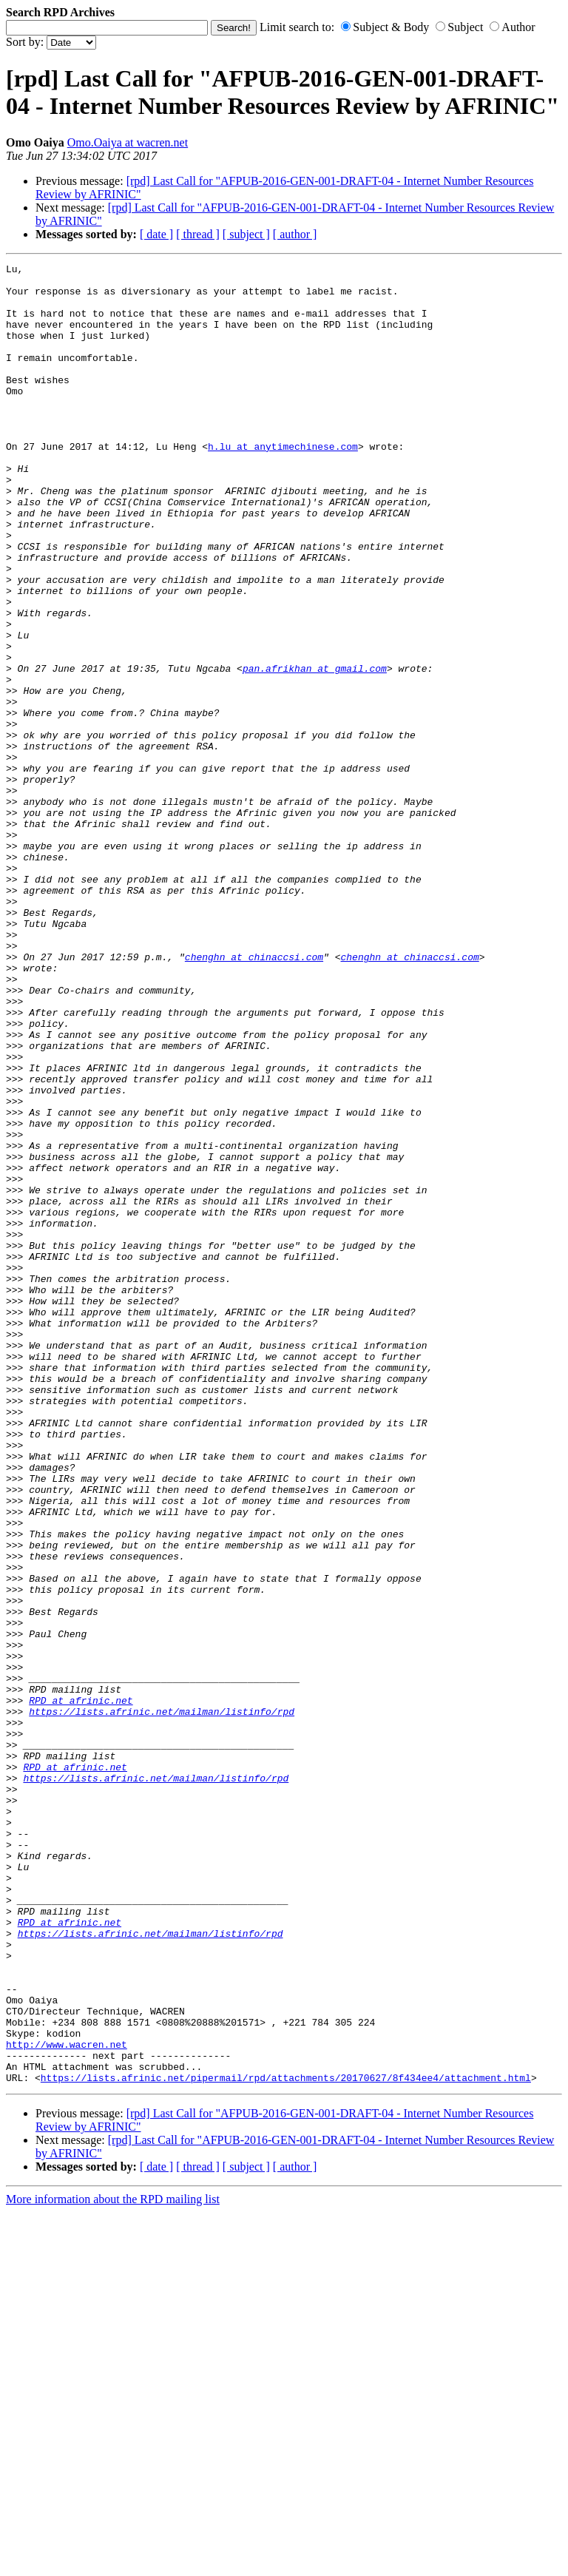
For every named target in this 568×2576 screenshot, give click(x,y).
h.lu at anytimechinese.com (283, 483)
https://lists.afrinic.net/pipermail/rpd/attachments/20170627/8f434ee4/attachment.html (286, 2441)
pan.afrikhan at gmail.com (315, 750)
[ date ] (156, 234)
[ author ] (295, 234)
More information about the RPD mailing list (113, 2563)
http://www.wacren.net (66, 2401)
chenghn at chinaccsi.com (254, 1096)
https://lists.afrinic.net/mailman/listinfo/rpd (161, 2002)
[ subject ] (246, 234)
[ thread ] (198, 234)
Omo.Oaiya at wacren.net (127, 142)
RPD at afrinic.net (80, 1988)
